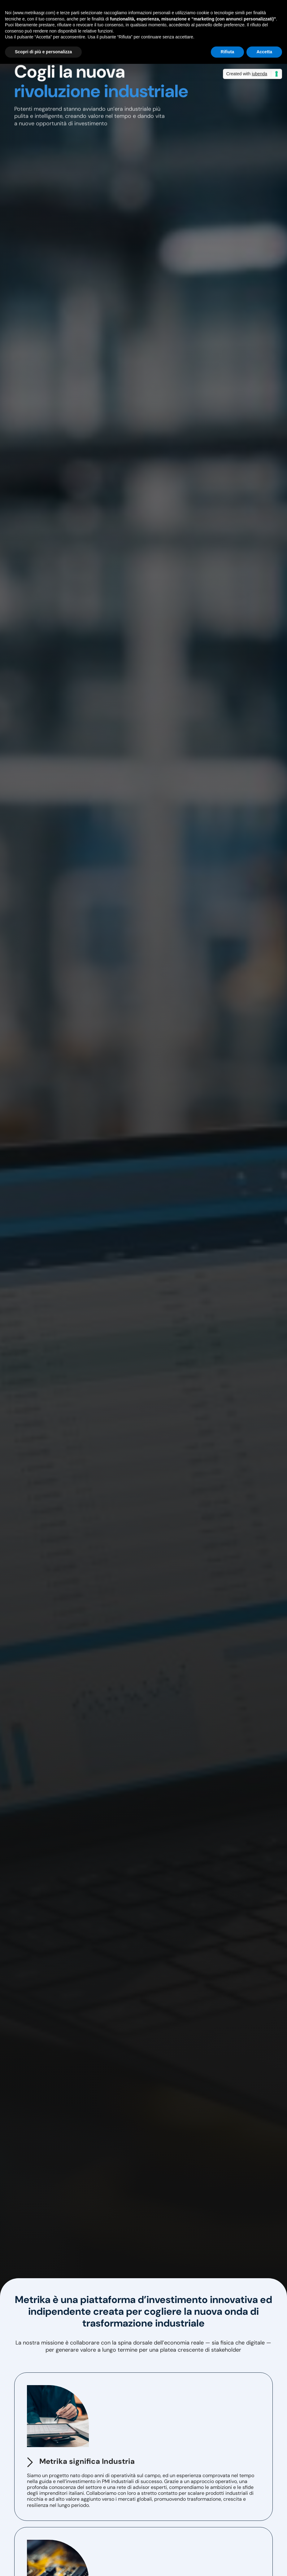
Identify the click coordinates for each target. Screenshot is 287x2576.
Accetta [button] (264, 51)
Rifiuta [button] (227, 51)
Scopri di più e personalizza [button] (43, 51)
